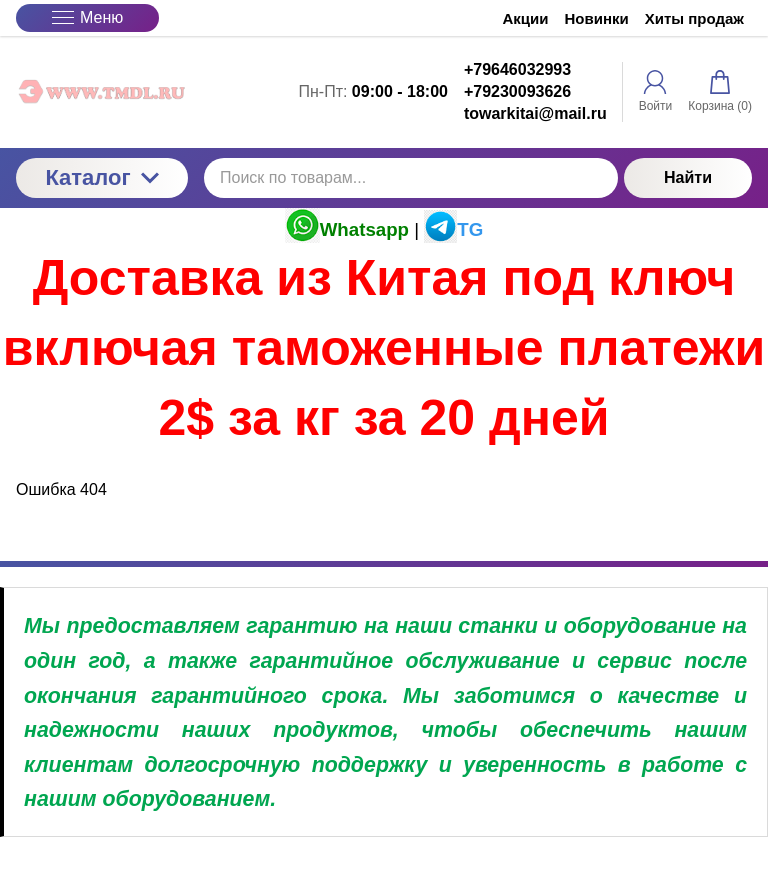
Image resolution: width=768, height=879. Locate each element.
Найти (688, 177)
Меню (87, 17)
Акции (526, 18)
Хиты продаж (694, 18)
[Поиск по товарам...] (411, 178)
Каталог (101, 177)
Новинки (597, 18)
